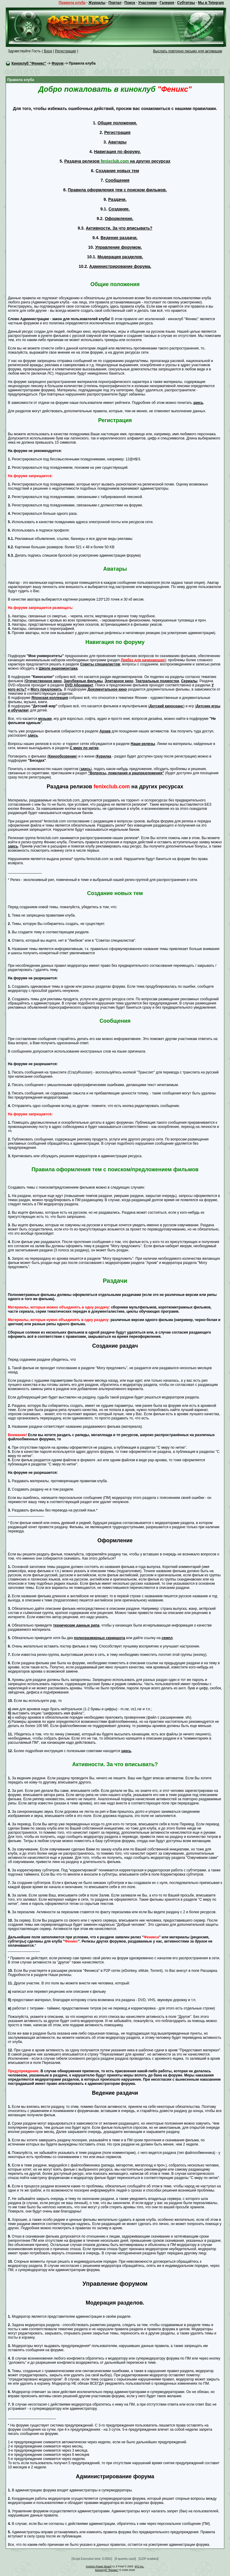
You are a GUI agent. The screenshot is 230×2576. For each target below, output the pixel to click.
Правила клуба (72, 3)
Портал (114, 3)
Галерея (167, 3)
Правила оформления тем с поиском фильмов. (117, 189)
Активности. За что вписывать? (119, 228)
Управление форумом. (118, 247)
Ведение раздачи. (119, 237)
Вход (48, 51)
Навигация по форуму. (117, 151)
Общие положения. (117, 122)
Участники (147, 3)
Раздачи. (117, 199)
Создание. (119, 209)
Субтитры (186, 3)
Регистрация (65, 51)
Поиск (129, 3)
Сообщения (117, 180)
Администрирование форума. (120, 266)
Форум (57, 63)
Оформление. (119, 218)
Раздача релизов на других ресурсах (117, 161)
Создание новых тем (117, 170)
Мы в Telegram (211, 3)
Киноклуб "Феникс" (29, 63)
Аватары (117, 142)
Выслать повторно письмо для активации (187, 51)
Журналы (97, 3)
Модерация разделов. (120, 256)
